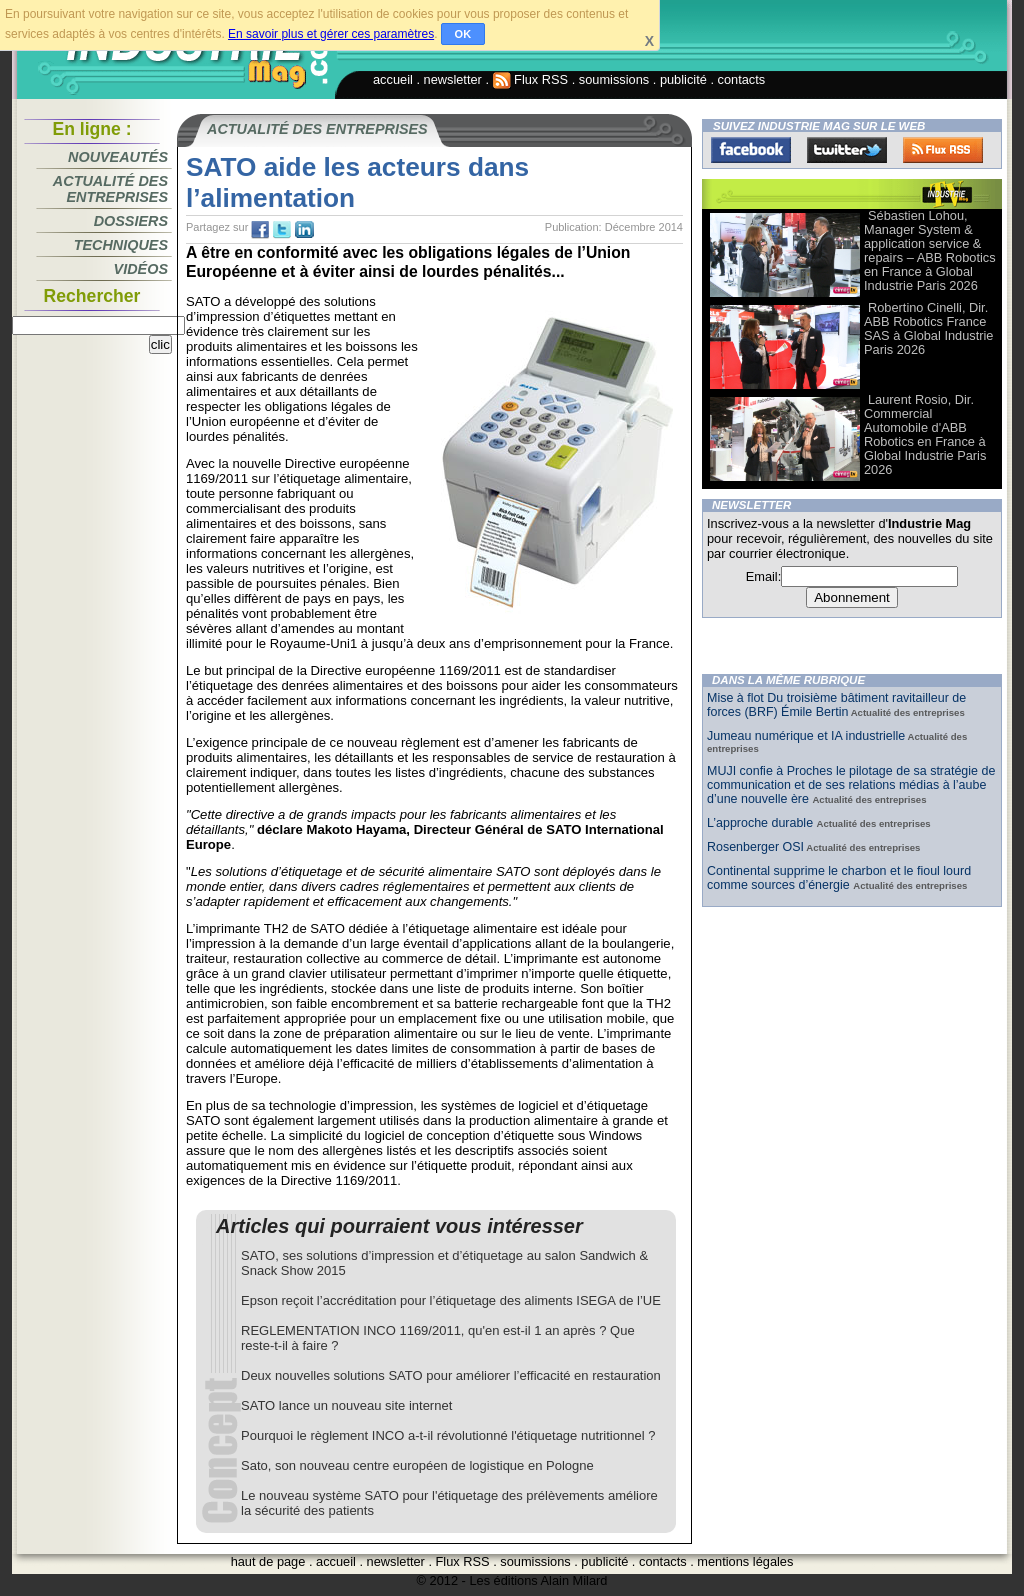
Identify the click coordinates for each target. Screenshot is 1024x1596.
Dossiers (131, 221)
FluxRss (943, 150)
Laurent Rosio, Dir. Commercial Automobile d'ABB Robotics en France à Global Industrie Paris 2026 (925, 434)
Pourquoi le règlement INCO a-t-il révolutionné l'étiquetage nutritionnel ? (448, 1435)
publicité (683, 79)
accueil (393, 79)
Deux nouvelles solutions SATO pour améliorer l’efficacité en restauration (451, 1375)
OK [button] (463, 34)
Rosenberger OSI (755, 847)
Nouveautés (118, 157)
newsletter (453, 79)
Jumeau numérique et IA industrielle (806, 736)
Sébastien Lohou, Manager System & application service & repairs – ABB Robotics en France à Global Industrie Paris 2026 (930, 250)
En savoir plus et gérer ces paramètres (331, 34)
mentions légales (745, 1561)
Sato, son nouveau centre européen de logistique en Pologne (417, 1465)
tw (282, 230)
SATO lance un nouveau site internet (346, 1405)
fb (260, 230)
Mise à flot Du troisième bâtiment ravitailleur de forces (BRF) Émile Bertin (836, 705)
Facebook (751, 150)
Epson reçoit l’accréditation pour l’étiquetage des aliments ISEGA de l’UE (451, 1300)
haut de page (268, 1561)
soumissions (614, 79)
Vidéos (141, 269)
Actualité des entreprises (110, 189)
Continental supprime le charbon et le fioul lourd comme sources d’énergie (839, 878)
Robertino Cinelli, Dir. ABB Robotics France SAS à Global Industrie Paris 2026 (928, 328)
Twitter (847, 150)
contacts (742, 79)
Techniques (121, 245)
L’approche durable (762, 823)
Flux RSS (531, 79)
